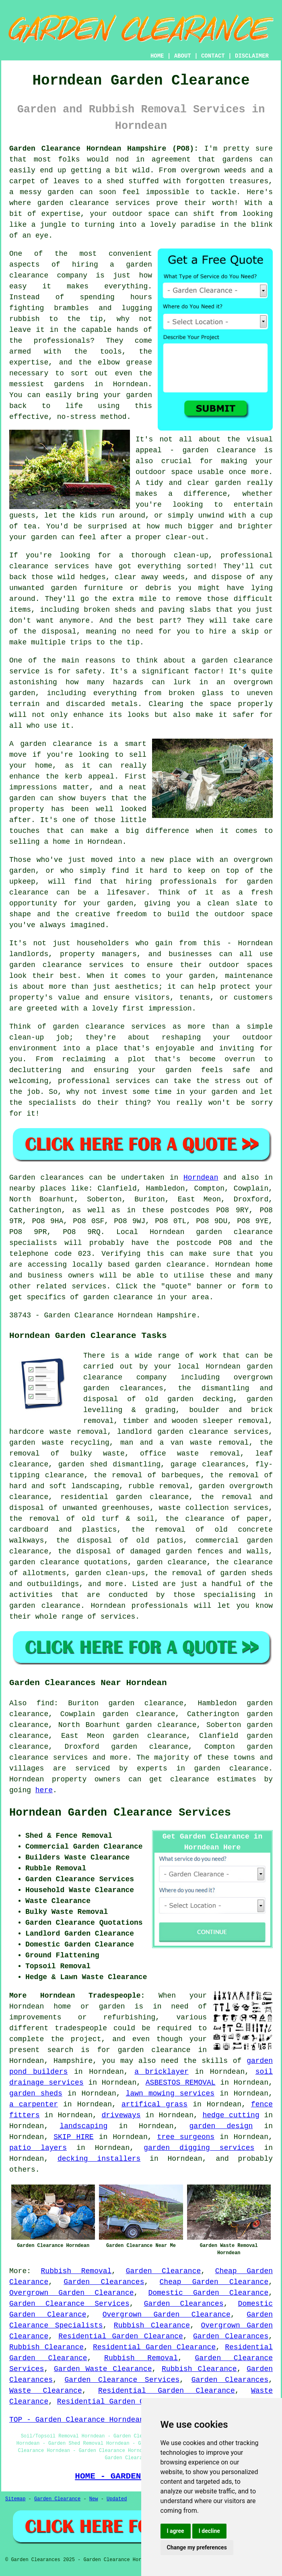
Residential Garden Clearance (120, 2336)
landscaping (83, 2126)
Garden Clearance (163, 2271)
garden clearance (154, 2050)
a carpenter (33, 2104)
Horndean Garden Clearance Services (120, 1813)
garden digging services (199, 2148)
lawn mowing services (170, 2093)
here (44, 1790)
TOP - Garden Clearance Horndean (76, 2420)
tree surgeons (186, 2137)
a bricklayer (161, 2072)
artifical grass (154, 2104)
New (93, 2499)
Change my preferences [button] (197, 2547)
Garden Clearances (104, 2282)
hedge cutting (230, 2115)
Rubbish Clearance (152, 2325)
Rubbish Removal (76, 2271)
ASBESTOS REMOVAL (181, 2083)
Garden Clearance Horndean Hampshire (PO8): (103, 149)
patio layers (38, 2148)
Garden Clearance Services (69, 2304)
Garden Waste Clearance (103, 2369)
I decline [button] (209, 2531)
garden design (221, 2126)
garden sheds (35, 2093)
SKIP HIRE (73, 2137)
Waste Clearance (45, 2391)
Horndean (200, 1178)
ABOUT (182, 56)
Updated (117, 2499)
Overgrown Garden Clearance (71, 2293)
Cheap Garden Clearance (214, 2282)
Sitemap (15, 2499)
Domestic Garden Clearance (208, 2293)
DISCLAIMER (252, 56)
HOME (157, 56)
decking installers (99, 2159)
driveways (120, 2115)
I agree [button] (175, 2531)
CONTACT (213, 56)
